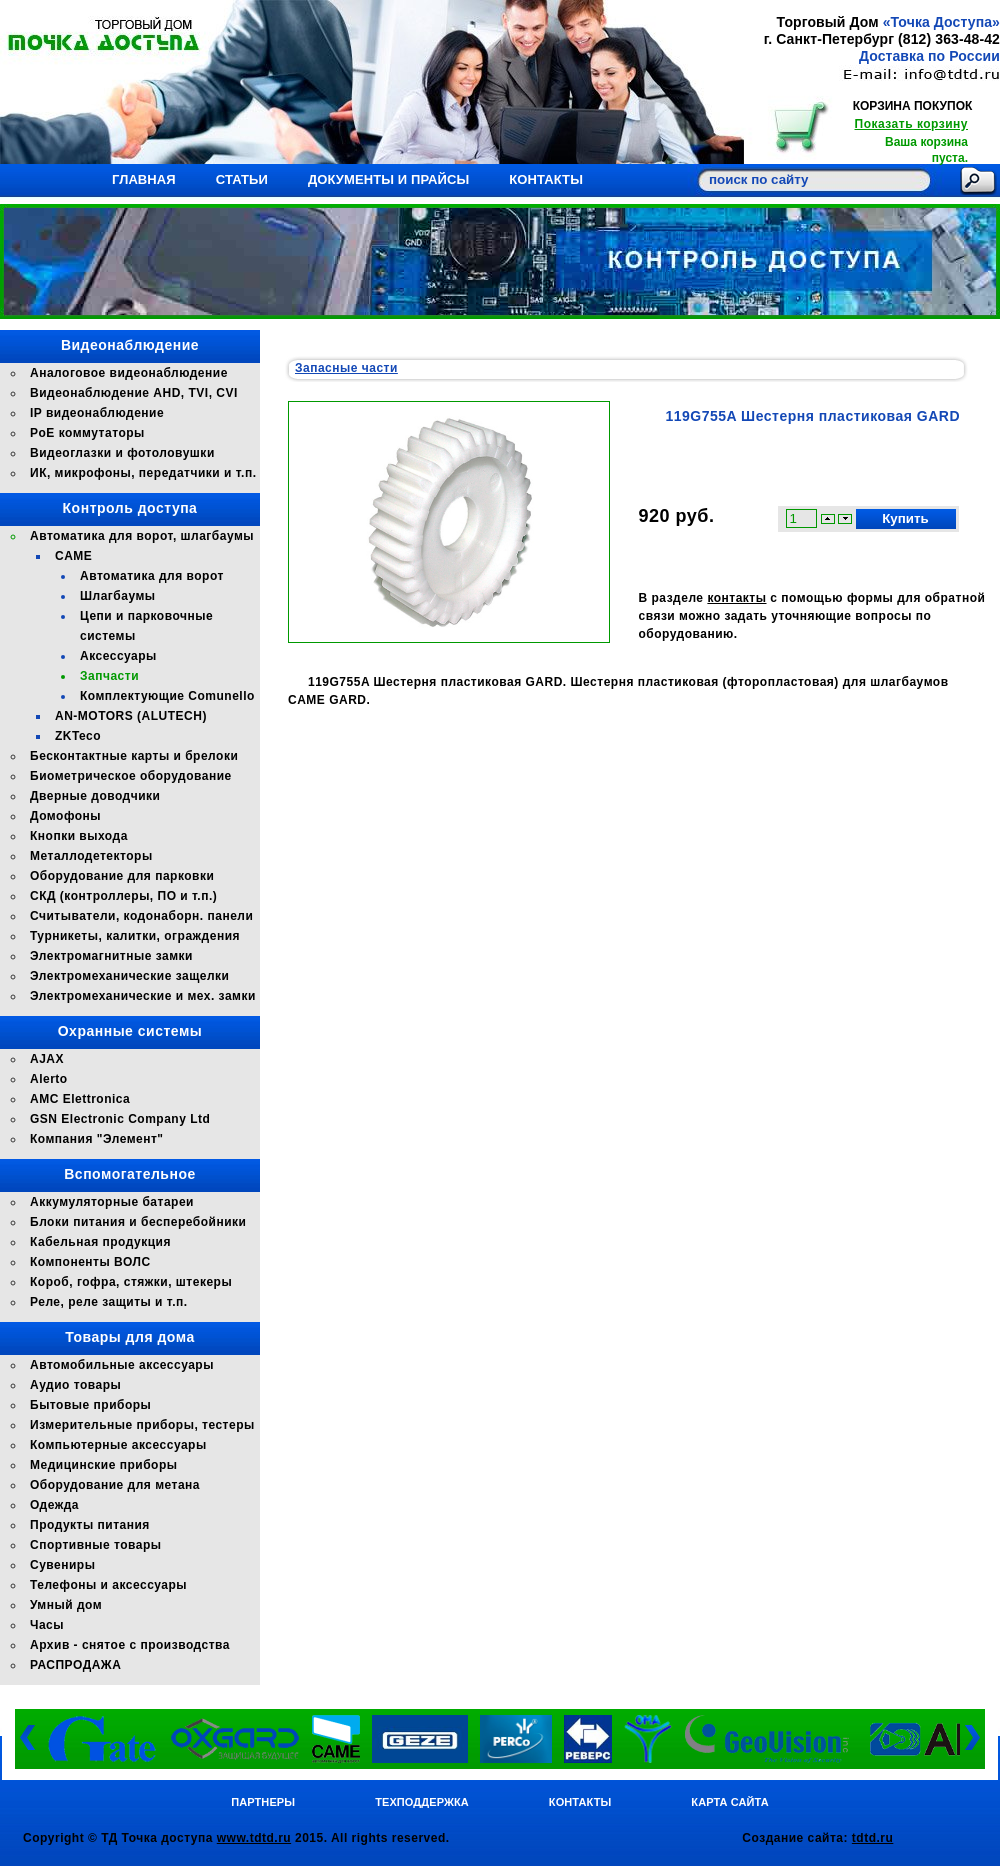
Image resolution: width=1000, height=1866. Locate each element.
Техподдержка (422, 1802)
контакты (736, 598)
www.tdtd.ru (254, 1838)
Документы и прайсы (388, 179)
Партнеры (263, 1802)
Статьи (242, 179)
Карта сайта (729, 1802)
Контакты (546, 179)
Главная (144, 179)
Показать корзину (911, 124)
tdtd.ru (873, 1838)
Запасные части (346, 368)
